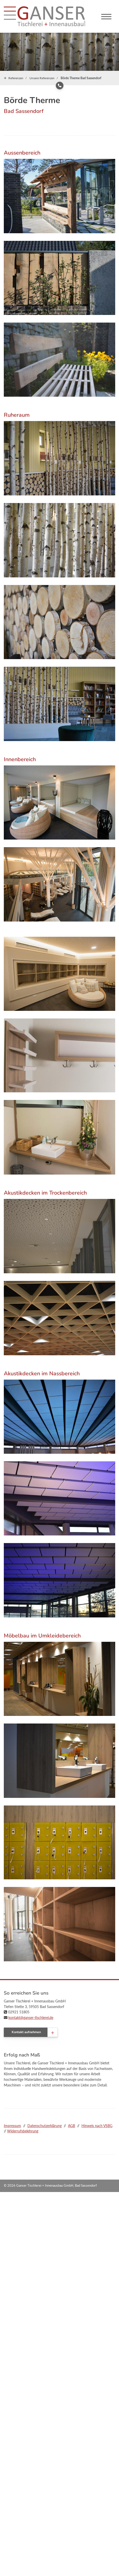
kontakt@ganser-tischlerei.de (30, 2017)
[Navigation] (106, 16)
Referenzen (15, 78)
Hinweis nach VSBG (96, 2125)
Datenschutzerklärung (44, 2125)
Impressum (12, 2125)
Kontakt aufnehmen (26, 2032)
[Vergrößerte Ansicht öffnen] (59, 196)
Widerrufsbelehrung (22, 2131)
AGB (71, 2125)
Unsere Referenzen (42, 78)
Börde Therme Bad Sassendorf (81, 78)
